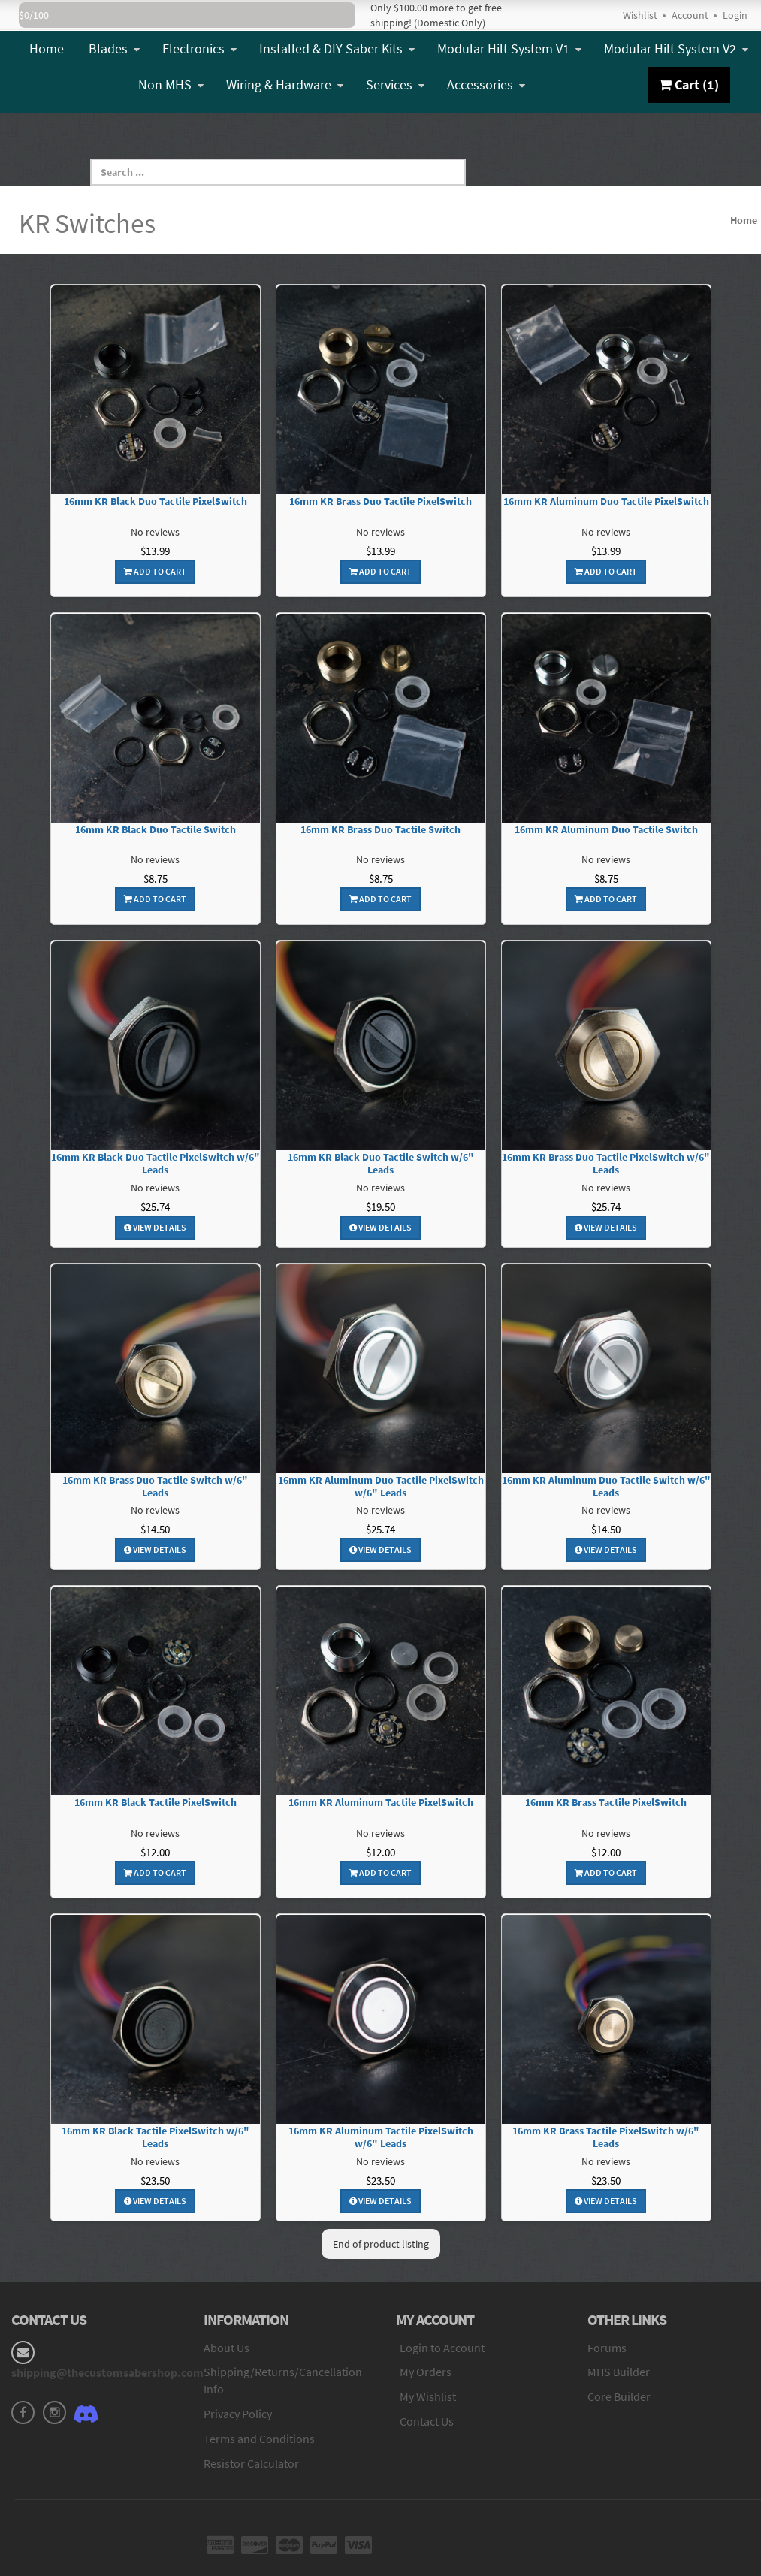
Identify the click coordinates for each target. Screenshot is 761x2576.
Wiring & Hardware (284, 84)
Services (395, 84)
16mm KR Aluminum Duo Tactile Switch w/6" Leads (606, 1486)
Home (46, 48)
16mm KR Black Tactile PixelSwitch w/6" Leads (155, 2137)
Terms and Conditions (259, 2438)
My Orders (425, 2371)
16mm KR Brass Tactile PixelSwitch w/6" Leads (605, 2137)
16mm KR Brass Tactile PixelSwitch (606, 1802)
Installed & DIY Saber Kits (337, 48)
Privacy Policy (238, 2413)
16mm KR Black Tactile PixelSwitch (155, 1802)
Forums (607, 2347)
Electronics (199, 48)
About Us (226, 2347)
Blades (114, 48)
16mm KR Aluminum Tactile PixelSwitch (380, 1802)
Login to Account (442, 2347)
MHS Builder (618, 2371)
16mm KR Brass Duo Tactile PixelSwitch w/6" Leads (606, 1163)
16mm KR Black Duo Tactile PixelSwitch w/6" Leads (155, 1163)
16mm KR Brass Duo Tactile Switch (380, 829)
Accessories (486, 84)
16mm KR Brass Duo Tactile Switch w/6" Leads (155, 1486)
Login (735, 15)
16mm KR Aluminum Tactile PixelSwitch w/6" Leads (380, 2137)
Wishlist (640, 15)
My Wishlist (428, 2396)
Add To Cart (155, 571)
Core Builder (619, 2396)
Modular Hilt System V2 (676, 48)
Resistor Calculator (251, 2463)
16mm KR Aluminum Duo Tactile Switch (606, 829)
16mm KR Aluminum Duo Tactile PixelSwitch (606, 501)
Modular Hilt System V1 (509, 48)
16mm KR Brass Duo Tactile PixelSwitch (380, 501)
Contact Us (427, 2421)
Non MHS (171, 84)
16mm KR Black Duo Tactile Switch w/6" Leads (381, 1163)
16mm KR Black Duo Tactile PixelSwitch (155, 501)
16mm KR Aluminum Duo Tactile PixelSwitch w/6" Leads (381, 1486)
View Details (155, 1227)
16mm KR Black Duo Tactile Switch (155, 829)
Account (690, 15)
